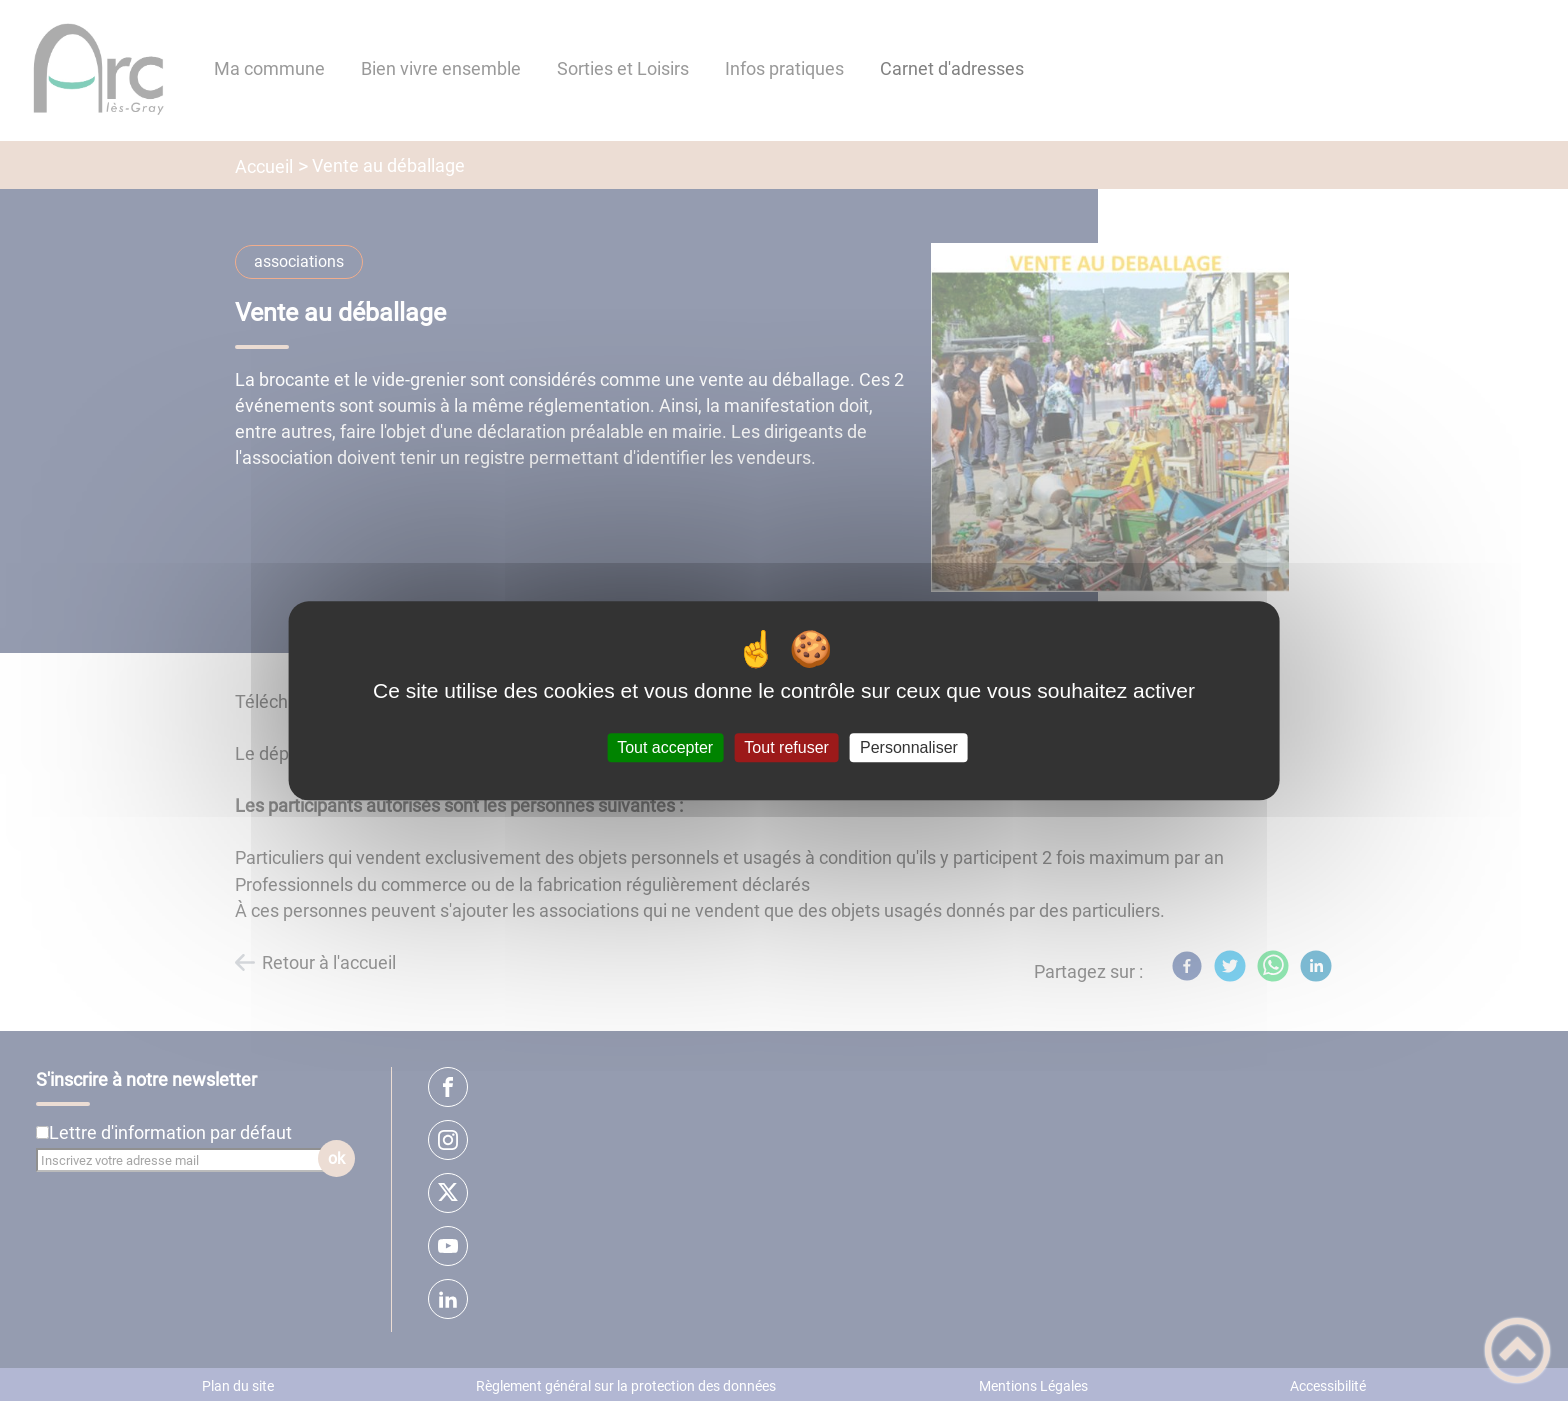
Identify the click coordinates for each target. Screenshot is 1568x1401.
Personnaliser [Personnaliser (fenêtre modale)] (909, 747)
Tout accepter (665, 747)
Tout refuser (786, 747)
